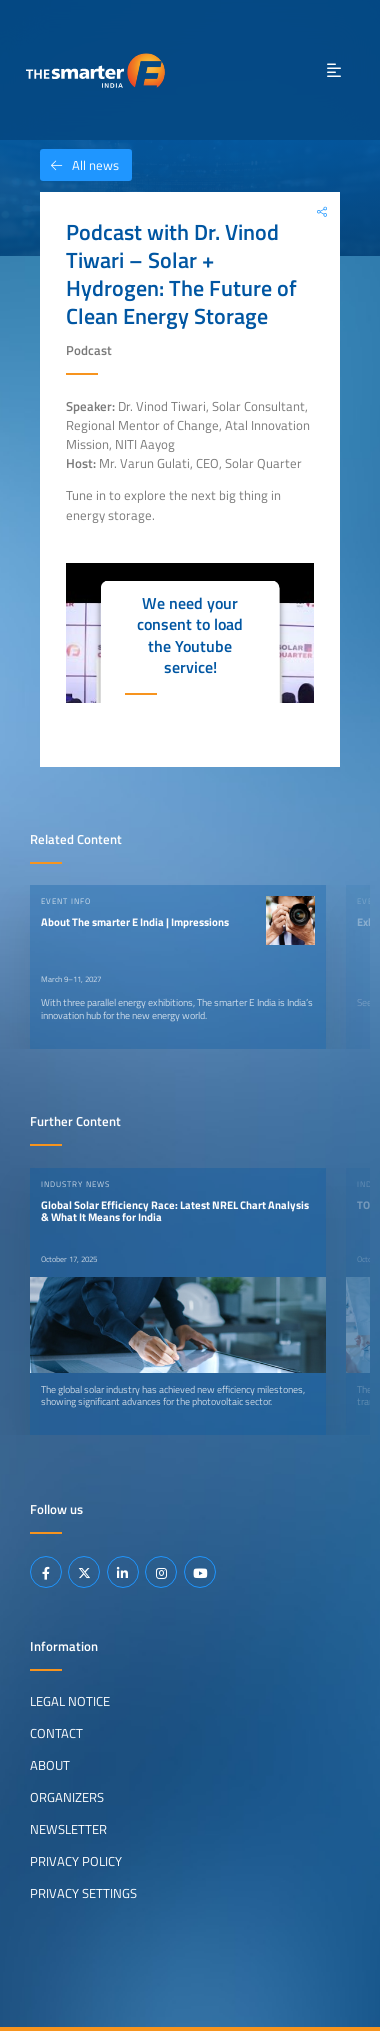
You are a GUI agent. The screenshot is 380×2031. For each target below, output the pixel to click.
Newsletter (68, 1829)
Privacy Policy (76, 1861)
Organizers (67, 1797)
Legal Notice (70, 1701)
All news (79, 165)
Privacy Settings (83, 1893)
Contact (56, 1733)
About (50, 1765)
